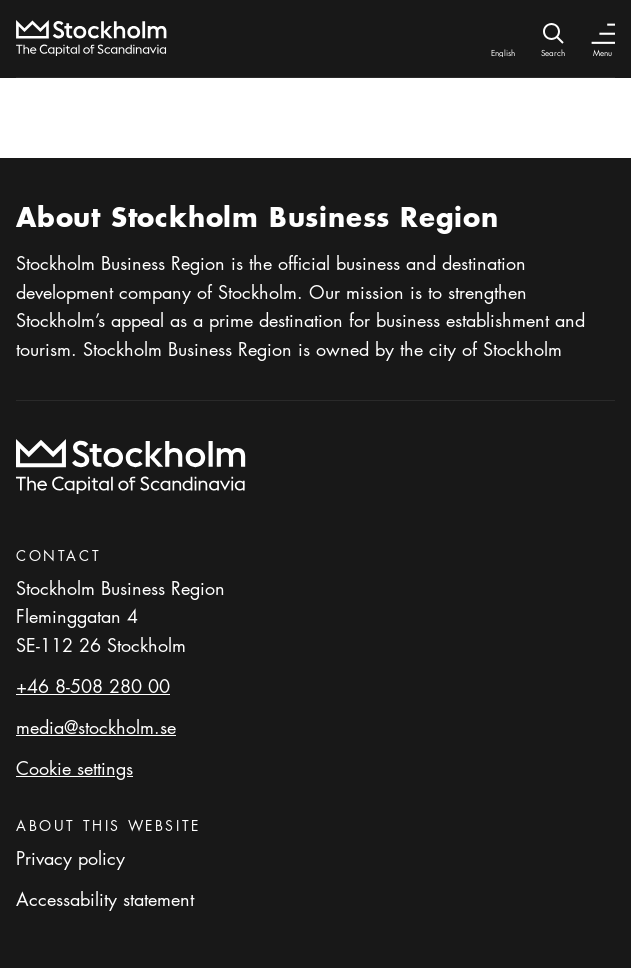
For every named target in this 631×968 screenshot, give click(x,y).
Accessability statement (105, 899)
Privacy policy (70, 858)
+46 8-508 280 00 (93, 686)
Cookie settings (74, 768)
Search (553, 52)
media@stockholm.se (96, 727)
